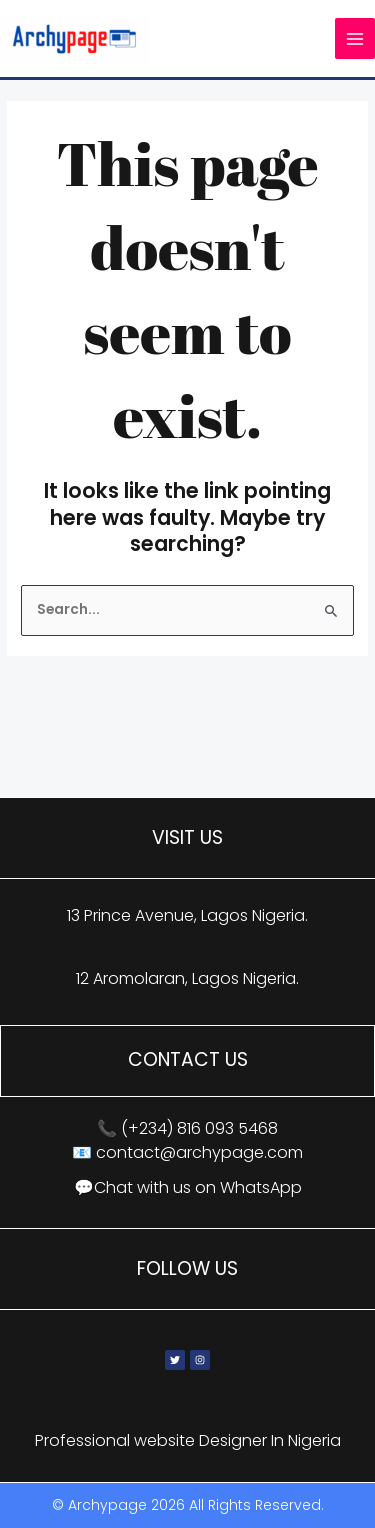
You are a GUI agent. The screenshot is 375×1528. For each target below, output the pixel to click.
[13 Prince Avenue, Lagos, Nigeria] (187, 737)
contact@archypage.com (199, 1152)
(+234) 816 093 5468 (199, 1128)
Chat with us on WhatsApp (198, 1187)
